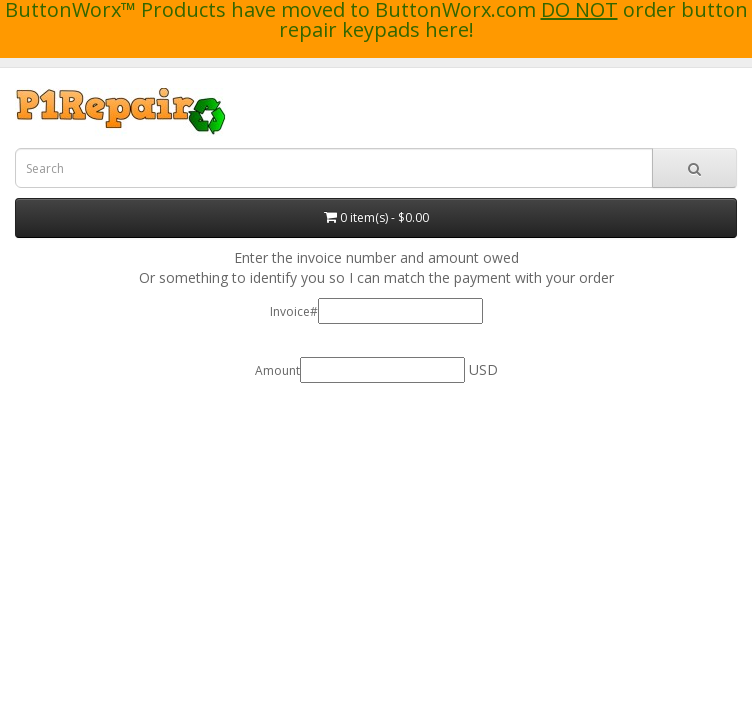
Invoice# (294, 311)
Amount (277, 370)
